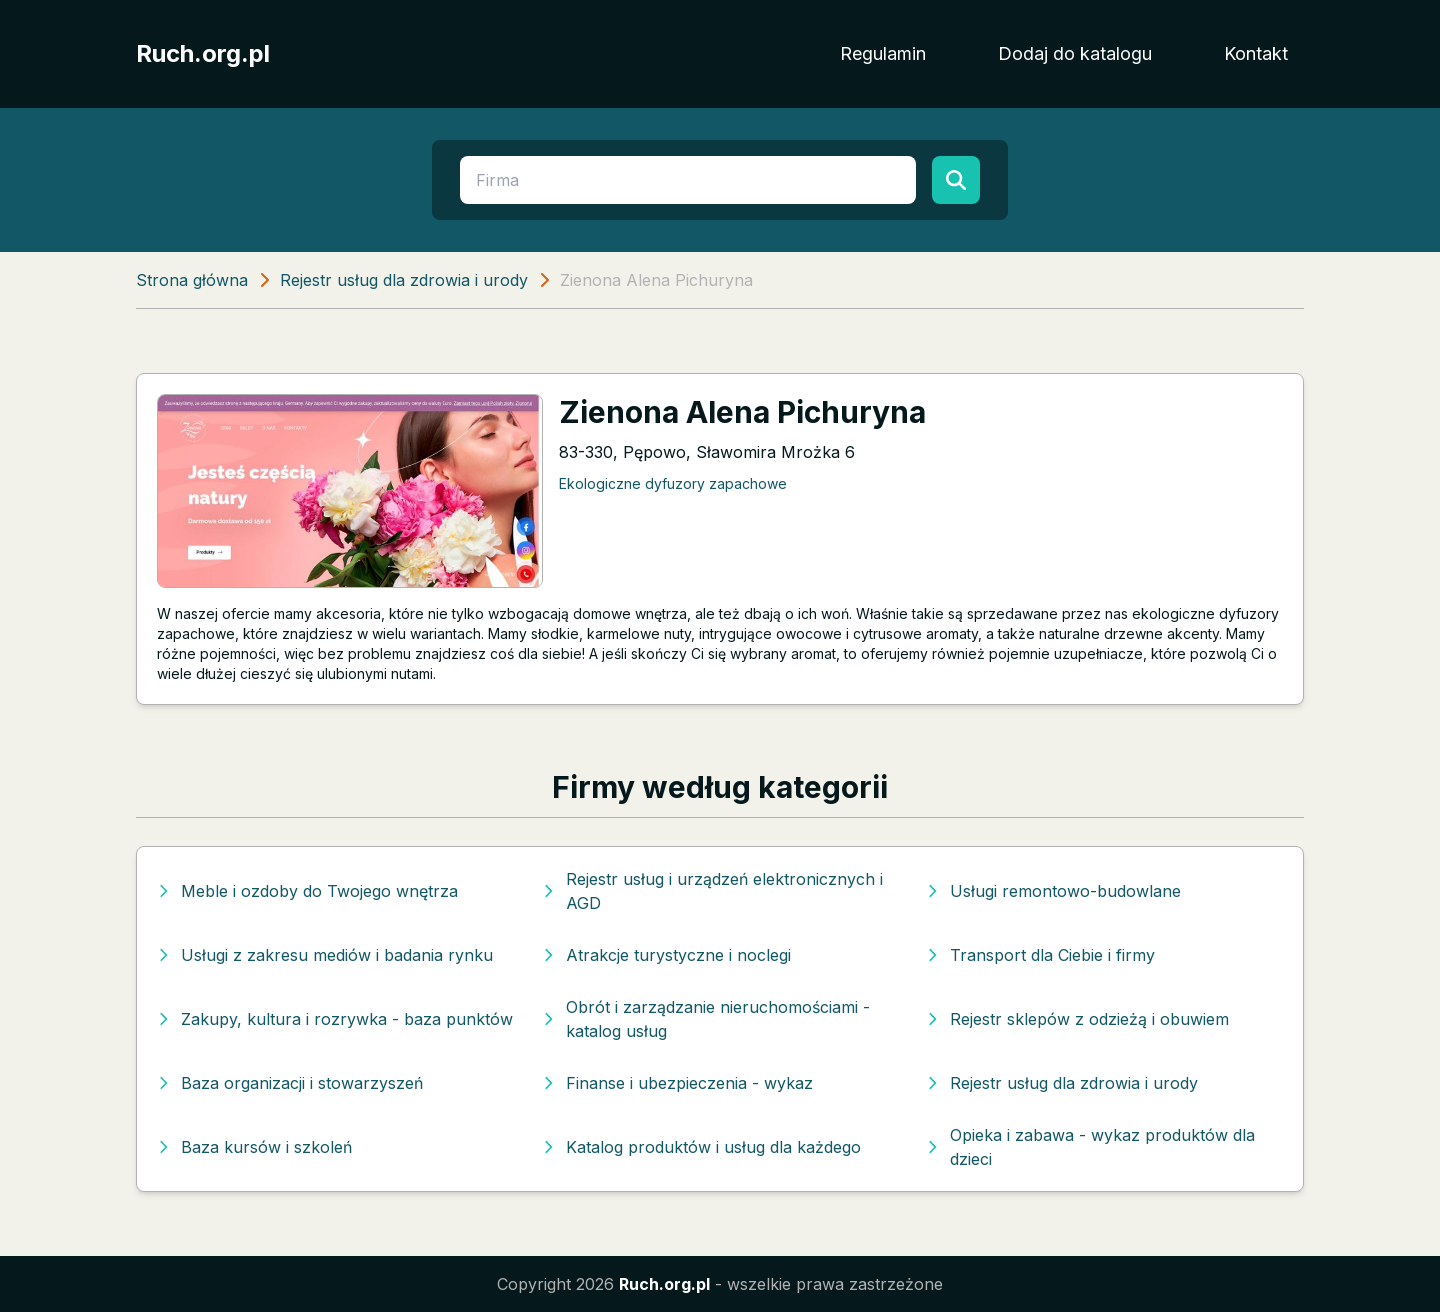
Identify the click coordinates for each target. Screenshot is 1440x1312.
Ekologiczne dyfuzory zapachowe (673, 483)
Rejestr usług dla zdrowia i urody (404, 280)
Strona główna (192, 280)
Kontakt (1256, 53)
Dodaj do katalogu (1075, 53)
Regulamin (883, 53)
